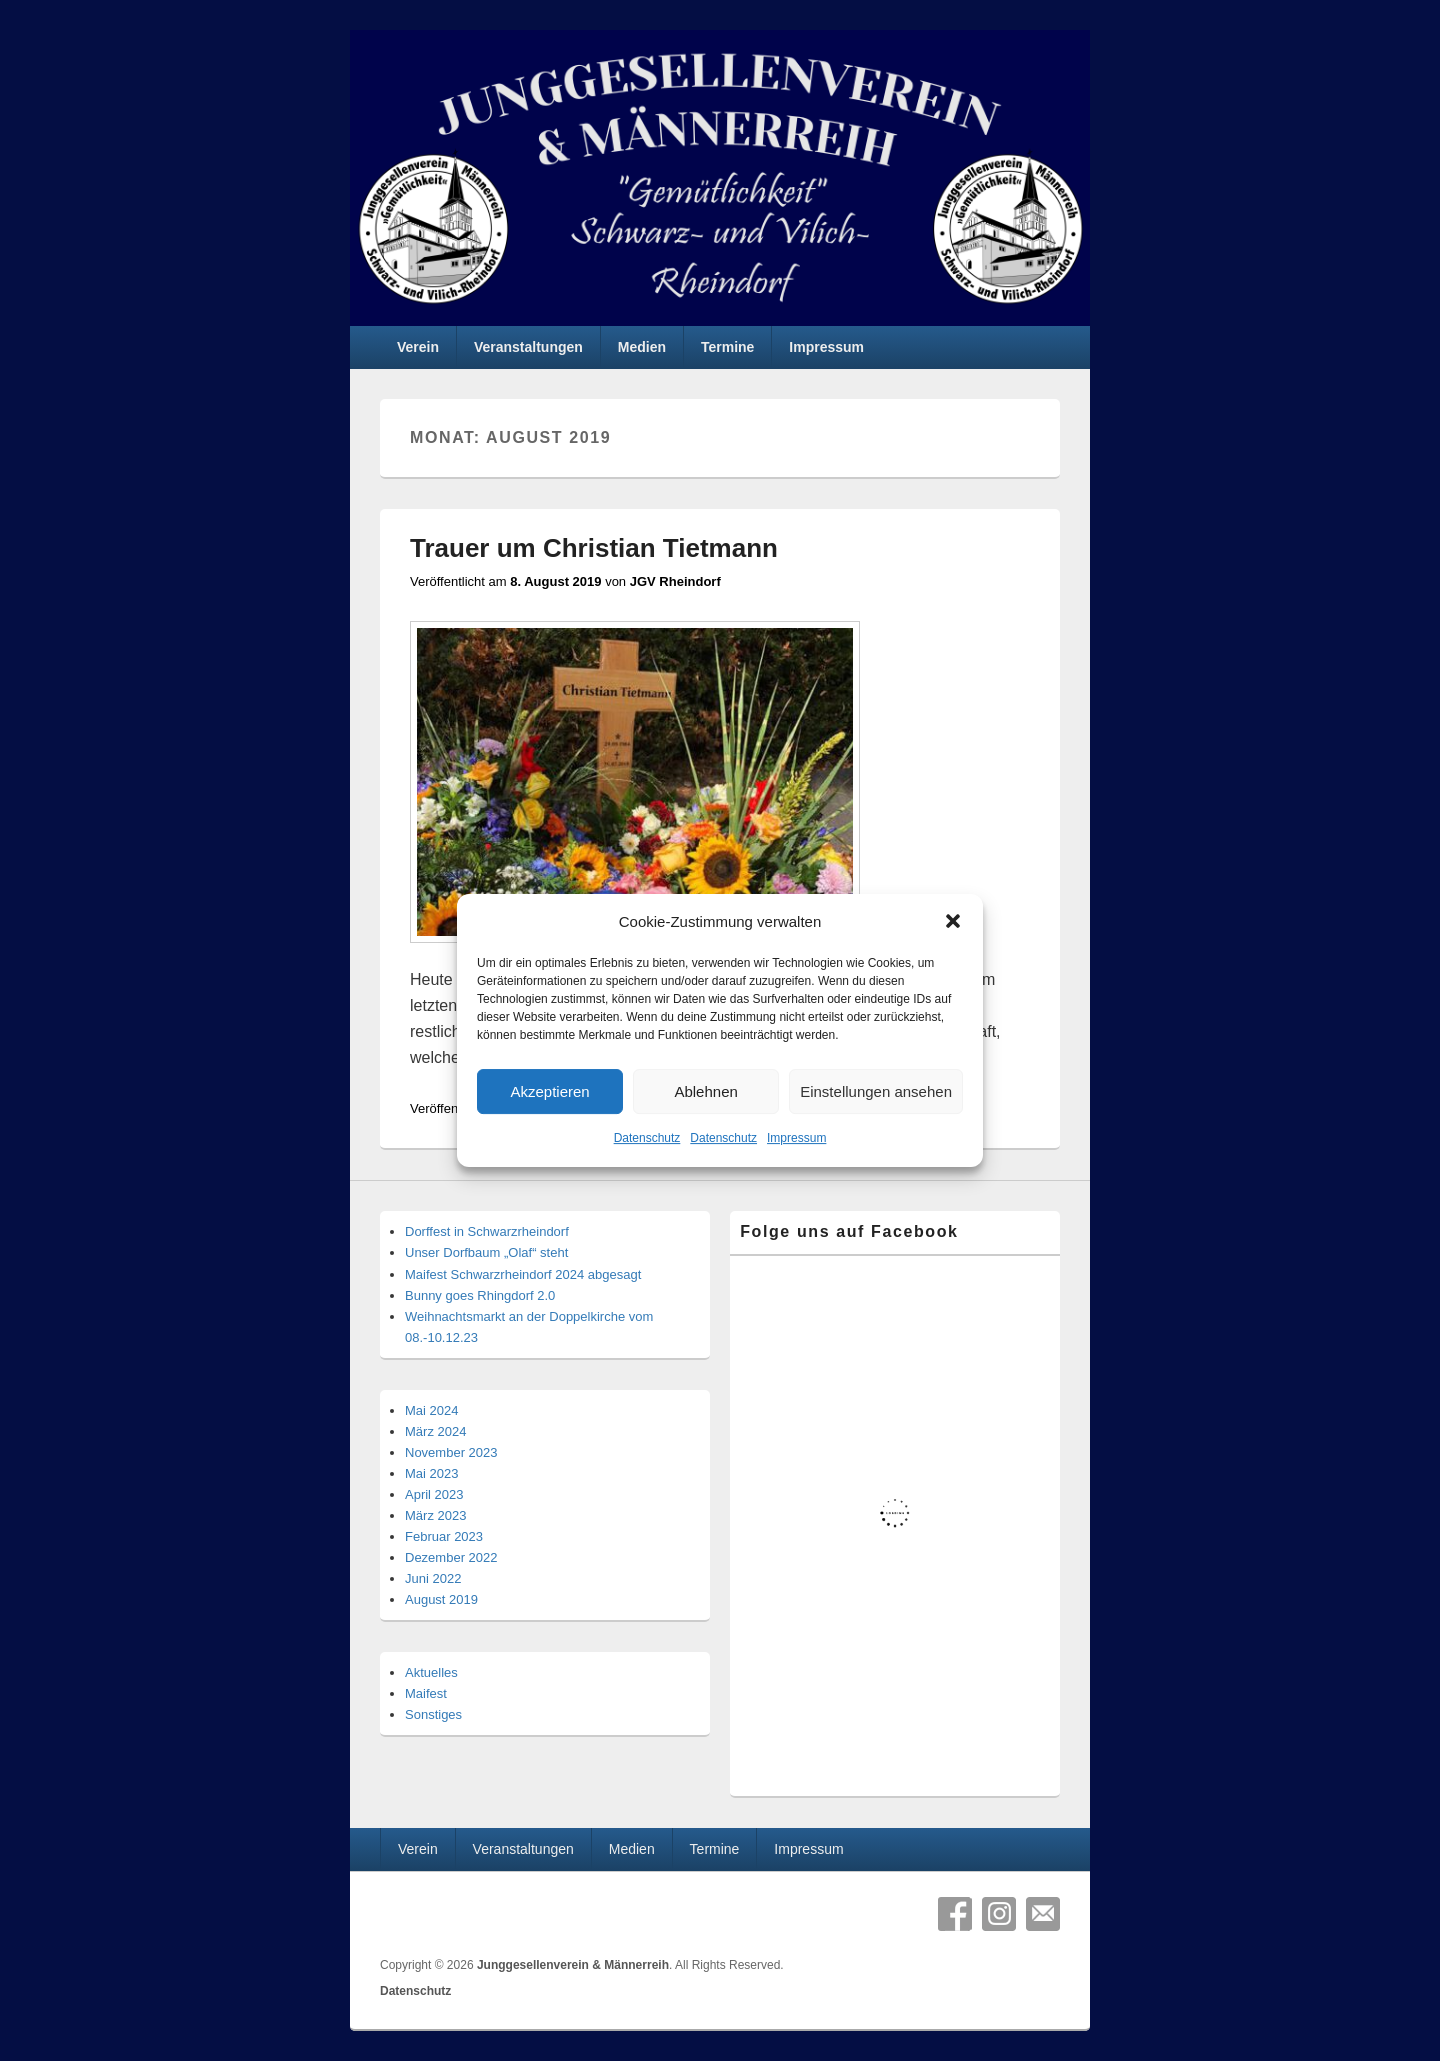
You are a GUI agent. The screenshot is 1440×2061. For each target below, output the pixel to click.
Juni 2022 (433, 1578)
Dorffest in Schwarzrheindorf (487, 1231)
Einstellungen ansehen (876, 1091)
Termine (727, 347)
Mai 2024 (431, 1410)
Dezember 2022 (451, 1557)
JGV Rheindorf (675, 581)
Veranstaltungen (528, 347)
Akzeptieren (549, 1091)
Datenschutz (647, 1139)
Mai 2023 (431, 1473)
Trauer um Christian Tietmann (594, 548)
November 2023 (451, 1452)
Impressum (796, 1139)
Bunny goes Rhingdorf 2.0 (480, 1295)
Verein (418, 347)
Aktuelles (431, 1672)
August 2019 (441, 1599)
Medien (642, 347)
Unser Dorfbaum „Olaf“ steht (486, 1252)
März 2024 (435, 1431)
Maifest (426, 1693)
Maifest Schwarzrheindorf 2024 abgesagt (523, 1274)
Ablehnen (705, 1091)
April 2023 (434, 1494)
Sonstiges (433, 1714)
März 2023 (435, 1515)
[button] (953, 922)
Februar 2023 (444, 1536)
